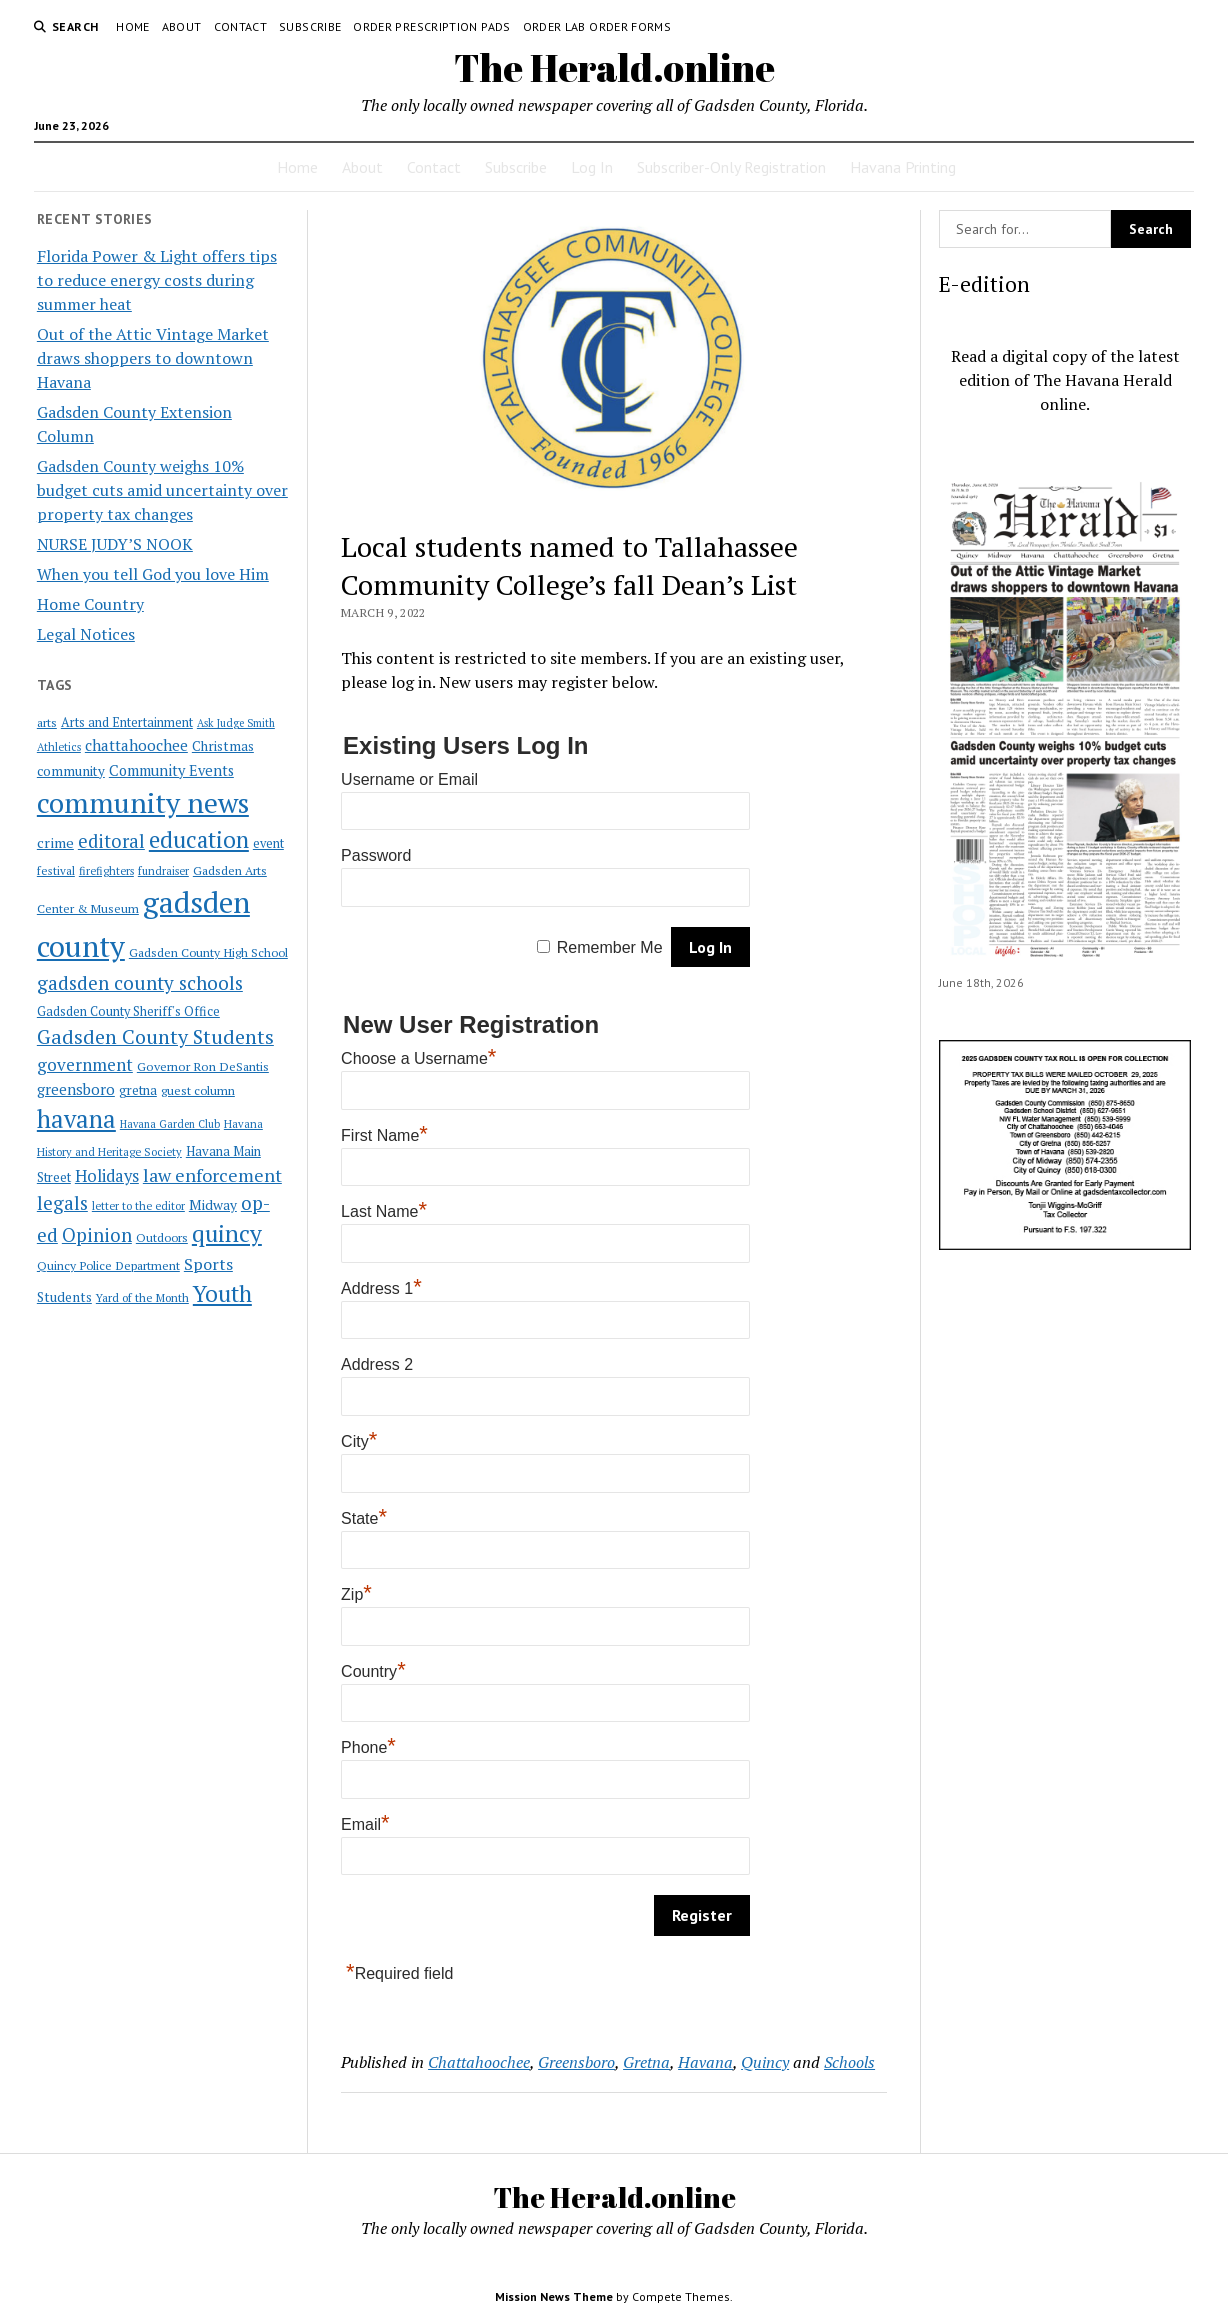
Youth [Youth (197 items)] (222, 1293)
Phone (368, 1747)
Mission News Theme (554, 2296)
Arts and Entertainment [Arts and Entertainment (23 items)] (127, 722)
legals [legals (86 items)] (62, 1203)
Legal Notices (86, 634)
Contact (241, 26)
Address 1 (381, 1288)
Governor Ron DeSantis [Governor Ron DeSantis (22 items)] (203, 1066)
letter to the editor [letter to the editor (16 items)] (138, 1206)
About (182, 26)
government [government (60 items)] (85, 1064)
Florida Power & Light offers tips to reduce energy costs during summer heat (157, 280)
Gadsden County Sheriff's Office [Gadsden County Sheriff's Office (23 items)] (128, 1011)
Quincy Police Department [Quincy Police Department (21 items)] (108, 1265)
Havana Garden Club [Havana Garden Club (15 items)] (170, 1124)
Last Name (384, 1211)
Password (376, 855)
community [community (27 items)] (71, 771)
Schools (849, 2062)
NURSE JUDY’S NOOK (115, 544)
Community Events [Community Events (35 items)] (171, 770)
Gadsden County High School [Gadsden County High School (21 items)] (208, 952)
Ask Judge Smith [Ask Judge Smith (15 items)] (236, 723)
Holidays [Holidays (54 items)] (107, 1176)
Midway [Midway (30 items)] (213, 1205)
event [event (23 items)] (268, 843)
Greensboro (576, 2062)
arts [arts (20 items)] (47, 722)
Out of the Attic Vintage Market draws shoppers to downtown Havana (153, 358)
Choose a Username (418, 1058)
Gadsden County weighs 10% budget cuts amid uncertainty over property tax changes (162, 490)
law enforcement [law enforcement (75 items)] (212, 1175)
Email (365, 1824)
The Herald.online (614, 67)
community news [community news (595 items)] (143, 802)
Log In (592, 167)
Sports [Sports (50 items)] (208, 1264)
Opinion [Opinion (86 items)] (97, 1235)
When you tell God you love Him (153, 574)
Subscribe (310, 26)
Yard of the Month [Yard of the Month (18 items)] (142, 1297)
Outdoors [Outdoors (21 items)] (162, 1237)
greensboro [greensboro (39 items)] (76, 1089)
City (359, 1441)
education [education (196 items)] (199, 839)
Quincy (765, 2062)
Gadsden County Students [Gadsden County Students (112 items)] (155, 1036)
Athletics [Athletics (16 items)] (59, 747)
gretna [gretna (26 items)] (138, 1090)
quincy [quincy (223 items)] (227, 1233)
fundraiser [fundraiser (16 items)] (163, 871)
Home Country (90, 604)
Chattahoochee (479, 2062)
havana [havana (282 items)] (76, 1119)
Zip (356, 1594)
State (364, 1518)
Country (373, 1671)
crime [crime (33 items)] (55, 842)
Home (132, 26)
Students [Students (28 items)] (64, 1297)
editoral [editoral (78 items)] (111, 841)
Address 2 (377, 1364)
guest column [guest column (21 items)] (198, 1090)
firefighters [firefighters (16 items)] (106, 871)
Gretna (646, 2062)
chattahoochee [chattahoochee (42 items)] (136, 745)
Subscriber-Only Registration (731, 167)
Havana (705, 2062)
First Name (384, 1135)
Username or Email (409, 779)
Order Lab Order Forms (597, 26)
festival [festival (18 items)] (56, 870)
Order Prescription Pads (431, 26)
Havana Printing (903, 167)
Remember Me (610, 947)
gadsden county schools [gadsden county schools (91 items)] (140, 982)
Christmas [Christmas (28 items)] (223, 746)
